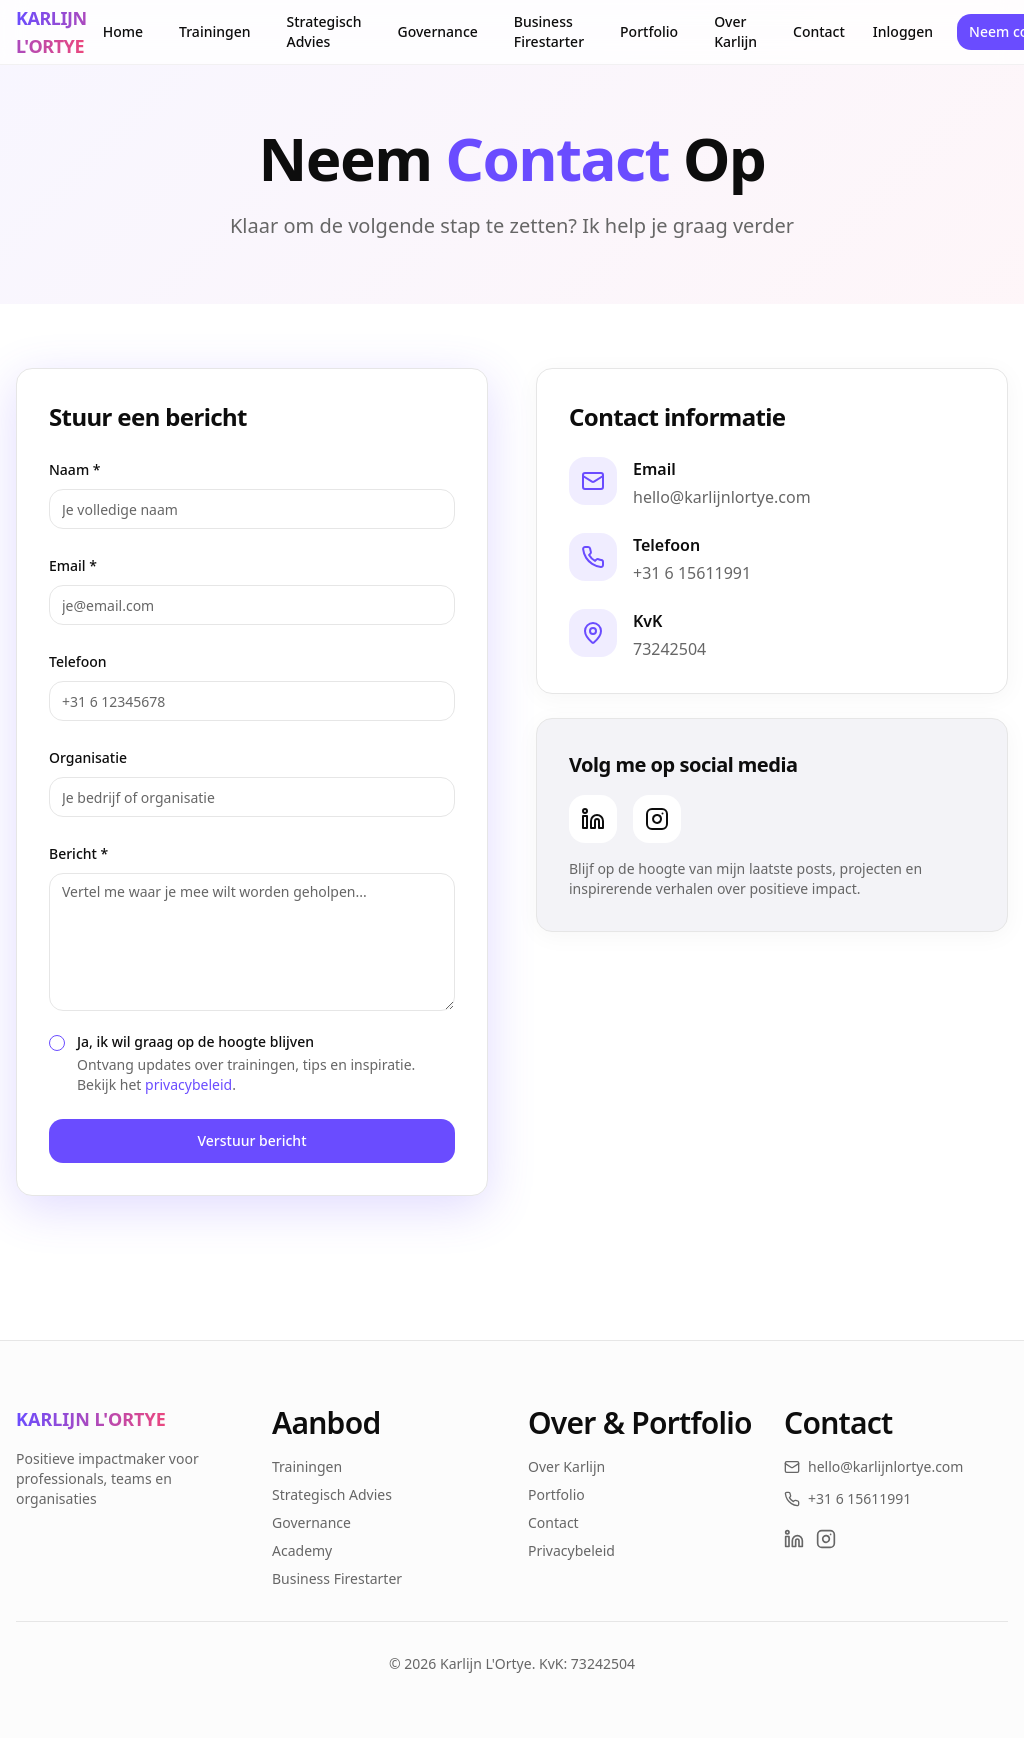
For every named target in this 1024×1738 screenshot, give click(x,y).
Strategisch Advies (324, 31)
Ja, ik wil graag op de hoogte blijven (195, 1042)
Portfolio (649, 31)
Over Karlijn (735, 31)
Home (123, 31)
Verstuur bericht (251, 1140)
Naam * (74, 469)
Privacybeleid (571, 1550)
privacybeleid (188, 1084)
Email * (73, 565)
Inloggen (903, 31)
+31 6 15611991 (692, 573)
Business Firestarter (549, 31)
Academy (302, 1550)
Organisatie (88, 757)
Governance (438, 31)
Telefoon (78, 661)
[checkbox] (57, 1043)
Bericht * (78, 853)
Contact (819, 31)
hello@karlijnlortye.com (722, 497)
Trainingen (214, 31)
